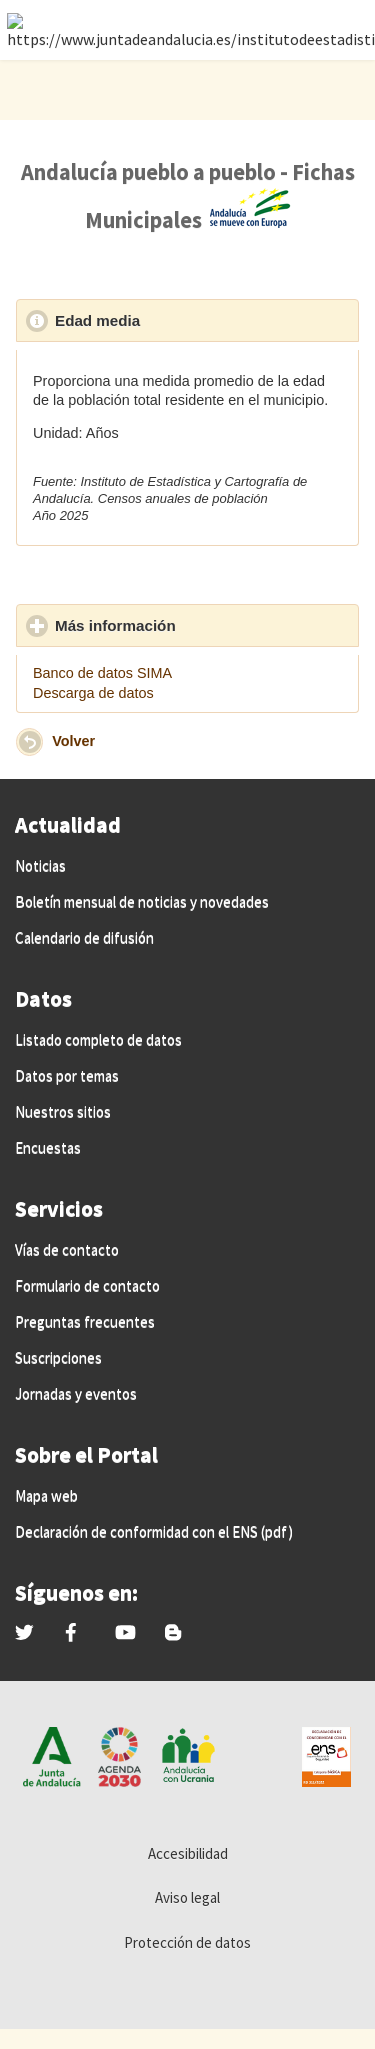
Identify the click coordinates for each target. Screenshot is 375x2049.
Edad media (190, 320)
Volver (73, 741)
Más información (207, 625)
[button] (29, 741)
